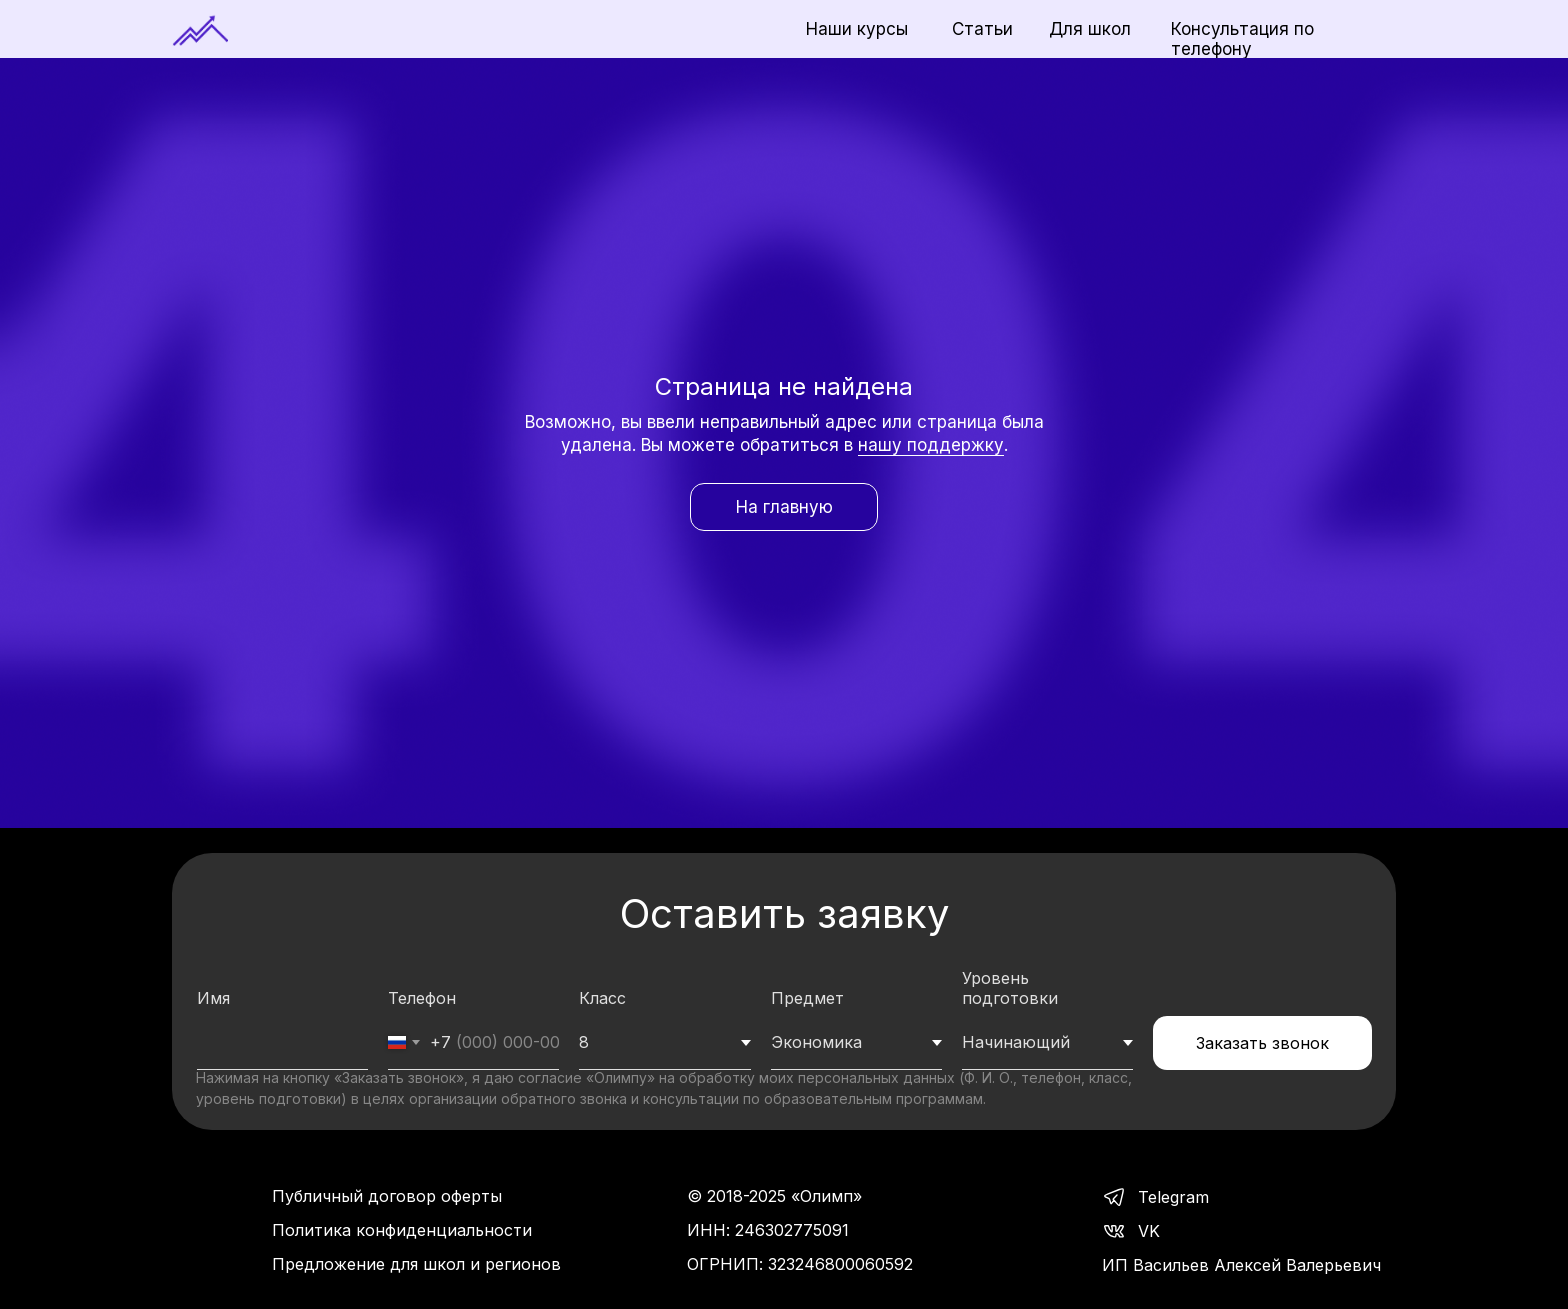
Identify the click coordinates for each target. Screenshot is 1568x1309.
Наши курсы (857, 29)
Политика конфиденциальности (402, 1230)
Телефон (422, 998)
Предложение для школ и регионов (416, 1264)
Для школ (1090, 29)
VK (1149, 1231)
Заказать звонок (1262, 1043)
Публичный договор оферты (387, 1196)
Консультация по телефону (1242, 39)
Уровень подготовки (1010, 988)
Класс (602, 998)
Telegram (1173, 1197)
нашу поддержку (931, 445)
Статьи (982, 29)
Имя (213, 998)
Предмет (807, 998)
